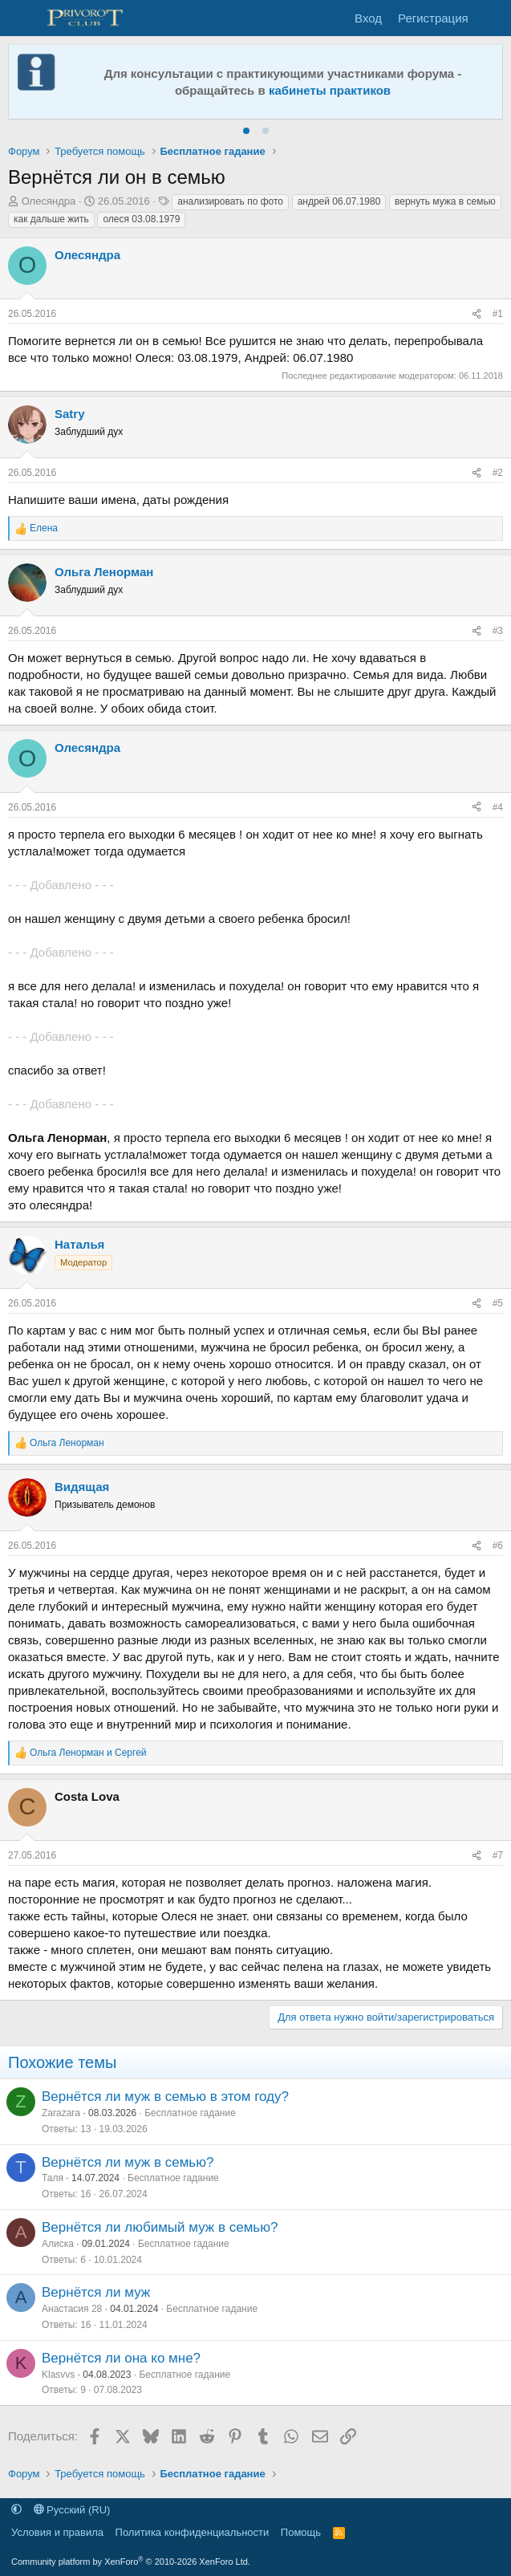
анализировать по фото (230, 201)
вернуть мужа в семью (445, 201)
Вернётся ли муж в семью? (127, 2162)
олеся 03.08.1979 (141, 219)
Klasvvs (58, 2374)
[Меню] (22, 18)
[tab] (246, 131)
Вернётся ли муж (96, 2292)
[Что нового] (492, 18)
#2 (498, 472)
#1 (498, 313)
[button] (16, 2509)
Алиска (58, 2243)
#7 (498, 1855)
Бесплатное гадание (190, 2113)
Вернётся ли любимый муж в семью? (160, 2227)
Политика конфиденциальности (193, 2532)
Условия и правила (57, 2532)
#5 (498, 1303)
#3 (498, 630)
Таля (52, 2178)
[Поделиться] (476, 314)
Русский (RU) (72, 2510)
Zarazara (61, 2113)
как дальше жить (51, 219)
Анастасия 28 (72, 2308)
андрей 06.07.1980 (339, 201)
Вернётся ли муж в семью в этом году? (165, 2096)
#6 (498, 1545)
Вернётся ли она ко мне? (121, 2358)
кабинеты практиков (330, 90)
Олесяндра (49, 201)
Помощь (301, 2532)
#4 (498, 807)
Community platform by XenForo (130, 2561)
